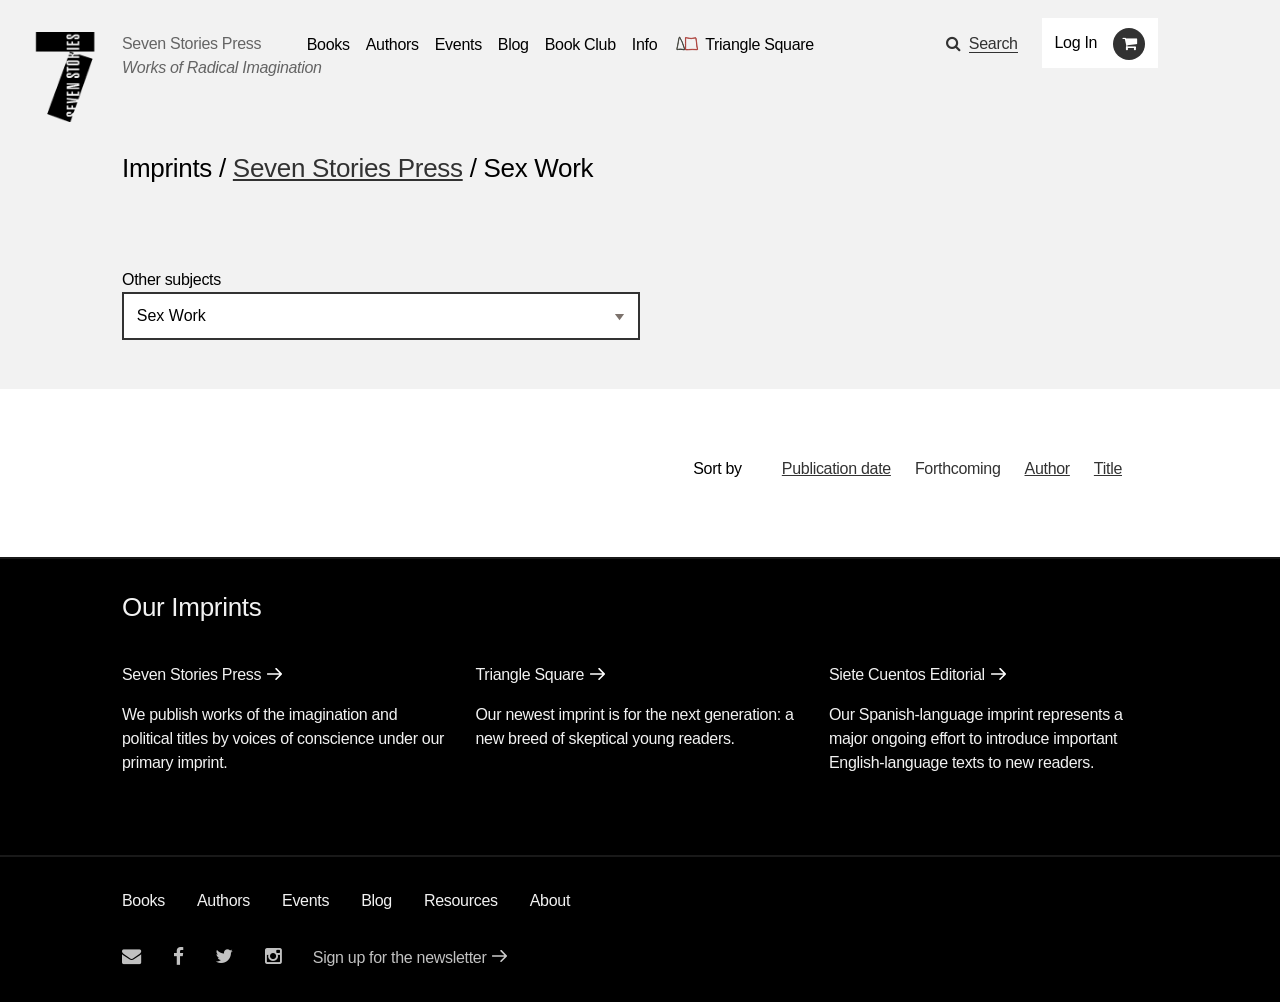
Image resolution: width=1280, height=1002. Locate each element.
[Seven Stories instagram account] (273, 956)
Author (1047, 468)
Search (993, 43)
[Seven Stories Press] (65, 77)
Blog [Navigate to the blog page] (513, 44)
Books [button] (328, 44)
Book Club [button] (580, 44)
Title (1108, 468)
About (550, 900)
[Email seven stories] (131, 956)
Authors (223, 900)
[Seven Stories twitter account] (224, 956)
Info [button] (645, 44)
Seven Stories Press (191, 43)
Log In (1076, 42)
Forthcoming (958, 468)
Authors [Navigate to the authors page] (392, 44)
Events (305, 900)
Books (143, 900)
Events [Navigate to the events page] (458, 44)
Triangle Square (529, 674)
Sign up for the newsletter (400, 957)
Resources (461, 900)
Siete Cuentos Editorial (907, 674)
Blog (376, 900)
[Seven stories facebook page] (178, 956)
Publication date (836, 468)
